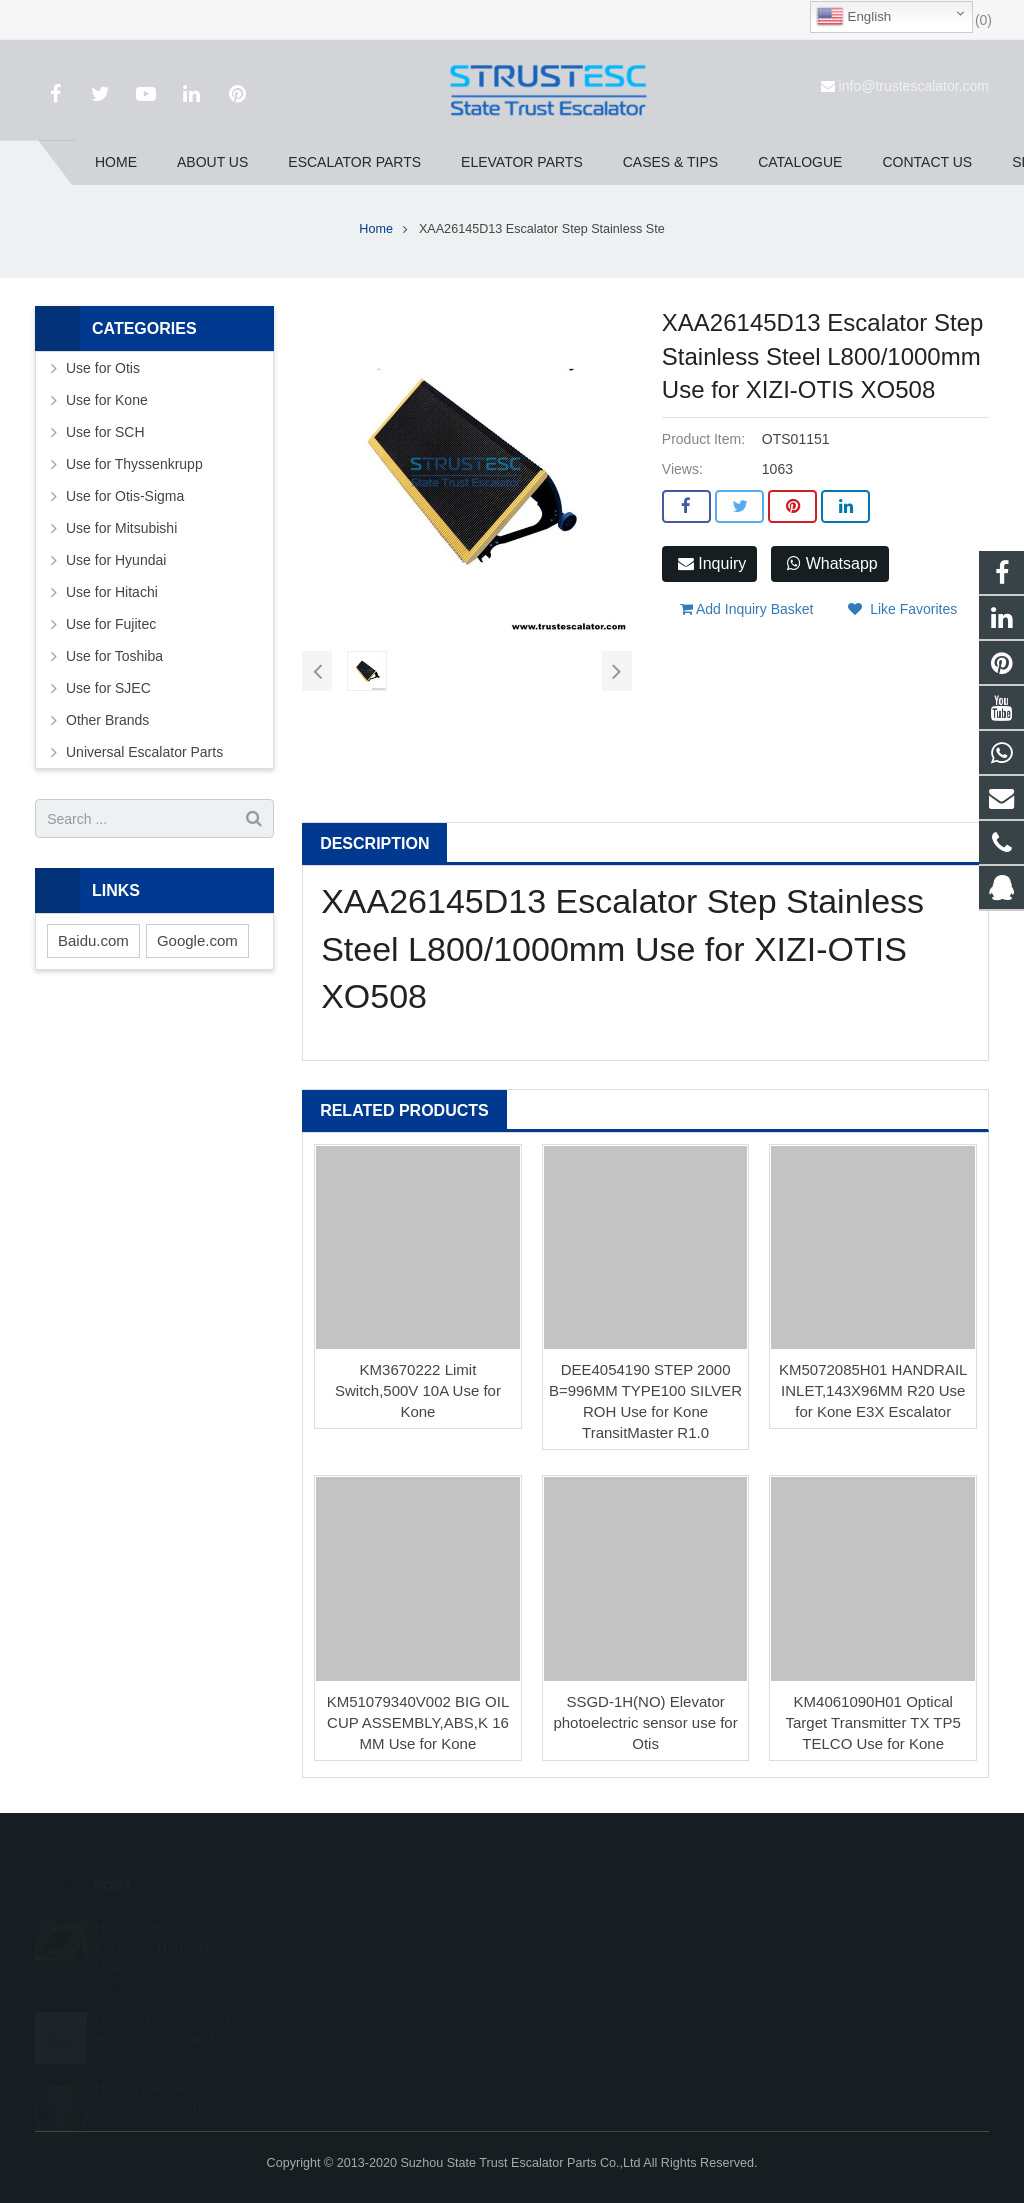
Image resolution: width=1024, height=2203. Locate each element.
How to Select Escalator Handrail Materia (152, 1942)
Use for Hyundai (116, 560)
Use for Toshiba (114, 656)
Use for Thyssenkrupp (134, 464)
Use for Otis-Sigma (125, 496)
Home (376, 229)
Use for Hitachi (112, 592)
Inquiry (712, 563)
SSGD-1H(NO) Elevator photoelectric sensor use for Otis (645, 1722)
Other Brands (107, 720)
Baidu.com (93, 940)
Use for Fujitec (111, 624)
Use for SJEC (108, 688)
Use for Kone (107, 400)
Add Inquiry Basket (747, 609)
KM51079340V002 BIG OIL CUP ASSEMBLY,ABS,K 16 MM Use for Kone (418, 1722)
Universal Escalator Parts (144, 752)
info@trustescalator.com (914, 86)
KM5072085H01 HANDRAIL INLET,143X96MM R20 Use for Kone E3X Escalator (873, 1390)
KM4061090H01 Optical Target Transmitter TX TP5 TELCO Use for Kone (873, 1722)
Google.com (197, 940)
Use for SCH (105, 432)
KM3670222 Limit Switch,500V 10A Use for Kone (418, 1390)
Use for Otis (103, 368)
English (853, 17)
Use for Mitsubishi (121, 528)
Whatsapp (832, 563)
